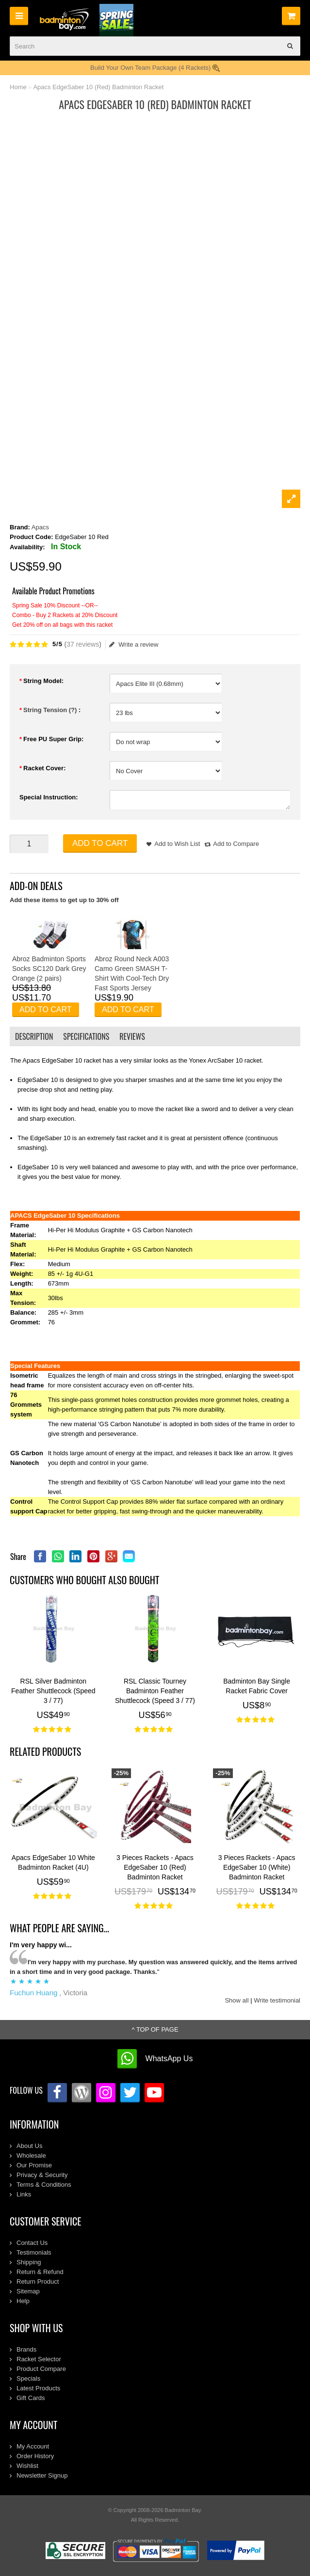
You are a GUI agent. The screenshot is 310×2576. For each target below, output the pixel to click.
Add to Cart (100, 843)
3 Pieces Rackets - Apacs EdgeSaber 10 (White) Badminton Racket (256, 1867)
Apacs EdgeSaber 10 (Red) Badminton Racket (98, 87)
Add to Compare (236, 843)
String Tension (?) (51, 710)
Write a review (133, 645)
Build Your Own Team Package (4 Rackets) (155, 67)
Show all (236, 2000)
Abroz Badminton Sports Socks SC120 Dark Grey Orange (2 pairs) (49, 968)
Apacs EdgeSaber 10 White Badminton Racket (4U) (53, 1862)
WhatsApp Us (169, 2058)
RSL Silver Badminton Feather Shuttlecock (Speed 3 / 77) (53, 1690)
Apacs (40, 527)
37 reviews (82, 644)
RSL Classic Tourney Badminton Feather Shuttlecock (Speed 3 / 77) (155, 1690)
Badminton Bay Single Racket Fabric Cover (256, 1686)
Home (18, 87)
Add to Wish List (177, 843)
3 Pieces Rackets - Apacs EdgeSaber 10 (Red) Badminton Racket (155, 1867)
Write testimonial (277, 2000)
